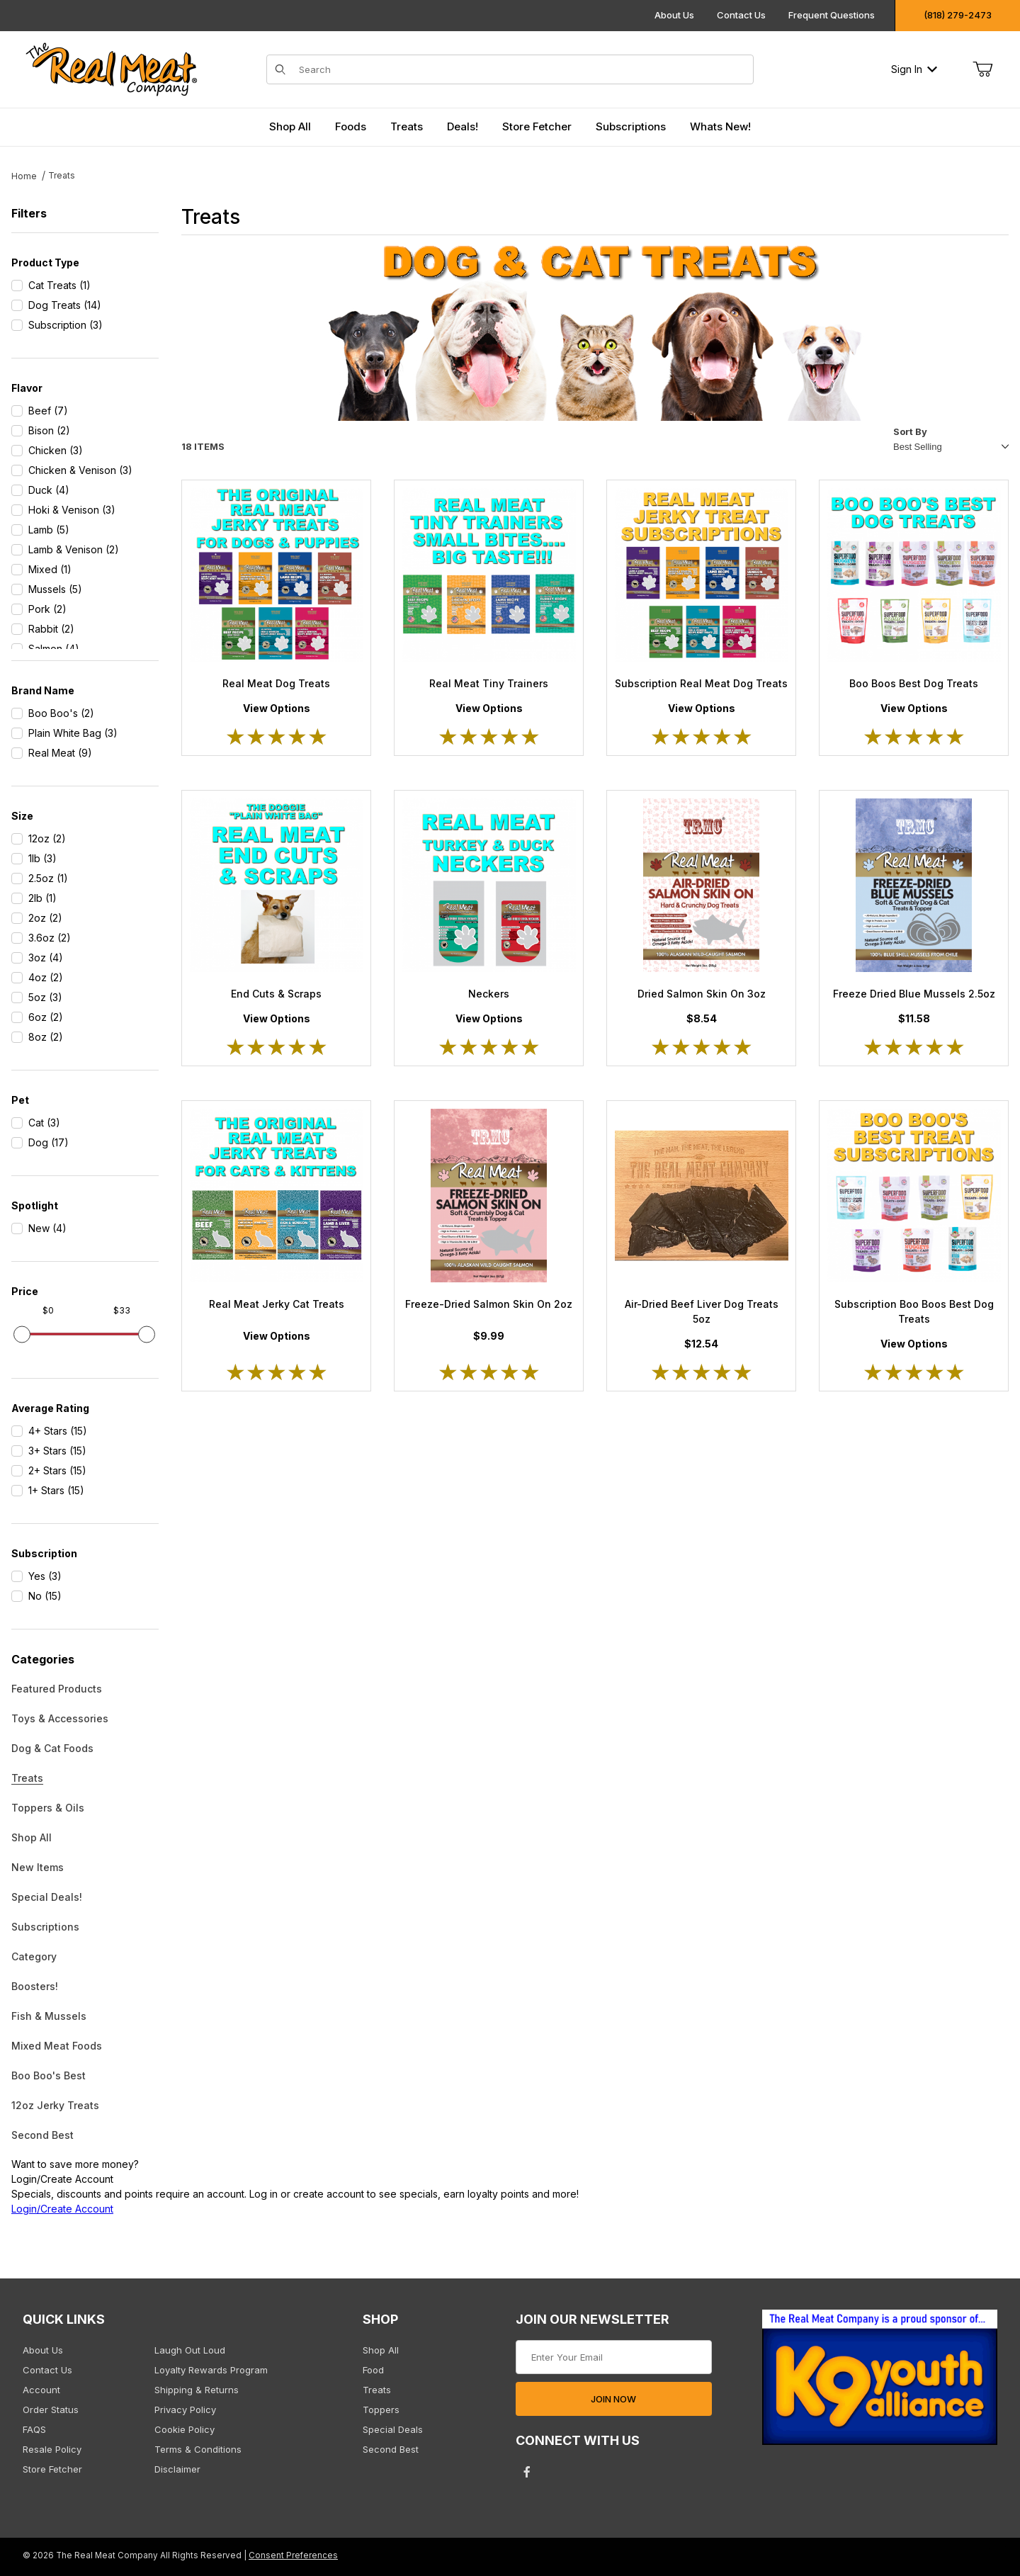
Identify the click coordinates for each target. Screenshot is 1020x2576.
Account (41, 2389)
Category (34, 1956)
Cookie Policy (184, 2429)
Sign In (914, 69)
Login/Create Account (62, 2209)
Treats (27, 1778)
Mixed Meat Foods (56, 2046)
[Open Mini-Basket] (982, 69)
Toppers (381, 2409)
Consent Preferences (293, 2555)
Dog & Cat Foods (52, 1748)
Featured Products (56, 1689)
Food (373, 2370)
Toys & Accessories (59, 1718)
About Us (674, 15)
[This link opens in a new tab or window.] (879, 2382)
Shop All (31, 1837)
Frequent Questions (831, 15)
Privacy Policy (185, 2409)
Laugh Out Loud (189, 2350)
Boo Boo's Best (48, 2075)
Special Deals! (46, 1897)
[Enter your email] (614, 2357)
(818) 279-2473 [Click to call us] (958, 15)
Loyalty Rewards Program (211, 2370)
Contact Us (741, 15)
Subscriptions (45, 1927)
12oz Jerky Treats (55, 2105)
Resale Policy (52, 2449)
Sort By (910, 431)
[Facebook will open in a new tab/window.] (527, 2472)
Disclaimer (177, 2469)
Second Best (42, 2135)
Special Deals (393, 2429)
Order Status (51, 2409)
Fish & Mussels (48, 2016)
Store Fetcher (52, 2469)
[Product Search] (521, 69)
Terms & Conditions (198, 2449)
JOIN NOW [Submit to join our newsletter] (613, 2399)
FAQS (34, 2429)
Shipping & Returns (196, 2389)
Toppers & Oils (47, 1808)
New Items (37, 1867)
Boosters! (34, 1986)
